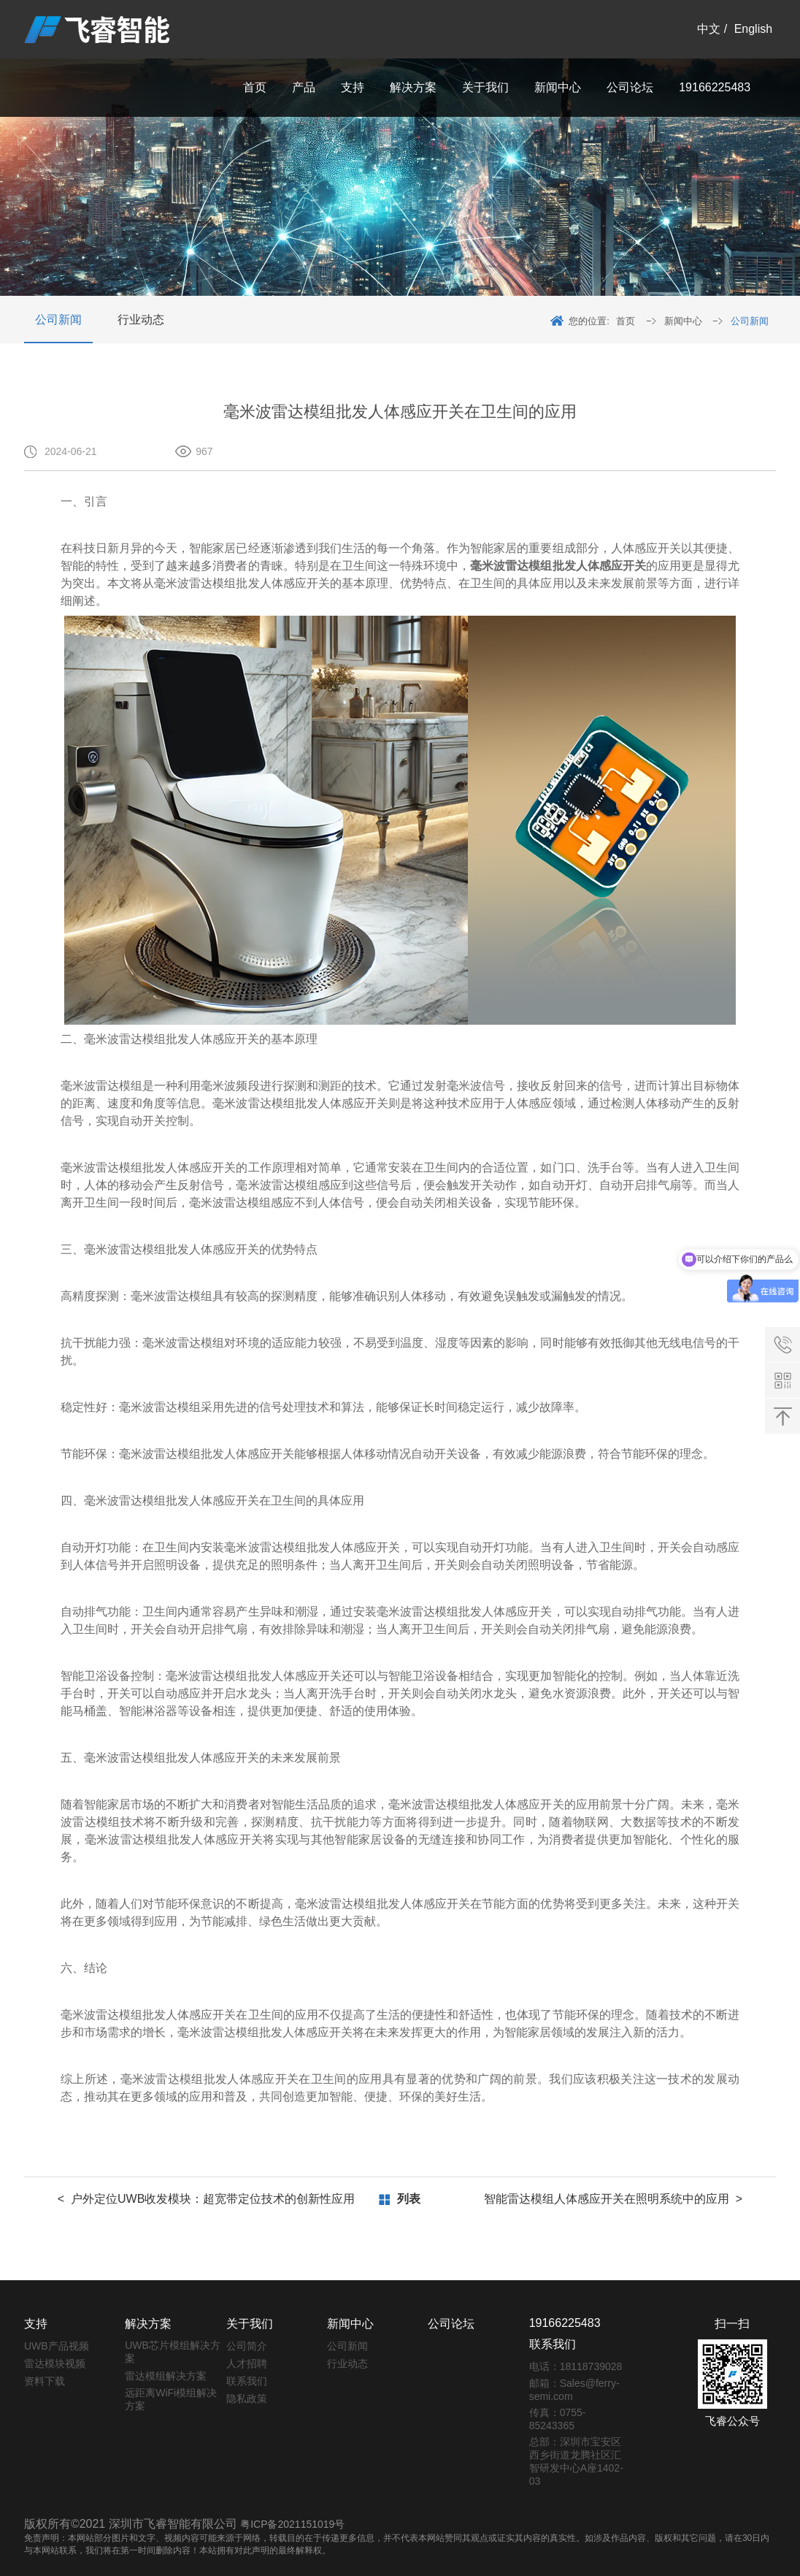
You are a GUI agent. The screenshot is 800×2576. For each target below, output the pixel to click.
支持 (352, 87)
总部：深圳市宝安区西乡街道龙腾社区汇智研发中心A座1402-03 (576, 2461)
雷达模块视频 (54, 2363)
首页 (254, 87)
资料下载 (44, 2381)
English (753, 29)
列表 (408, 2199)
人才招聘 (246, 2363)
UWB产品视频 (56, 2346)
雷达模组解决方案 (166, 2376)
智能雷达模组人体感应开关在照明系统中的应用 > (613, 2199)
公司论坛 (630, 87)
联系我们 (246, 2381)
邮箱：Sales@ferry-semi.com (574, 2389)
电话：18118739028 (576, 2366)
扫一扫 (732, 2323)
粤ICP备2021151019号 (292, 2524)
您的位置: (589, 321)
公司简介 (246, 2346)
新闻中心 (557, 87)
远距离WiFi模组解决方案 (171, 2399)
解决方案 (413, 87)
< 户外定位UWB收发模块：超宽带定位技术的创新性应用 (206, 2199)
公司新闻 (58, 319)
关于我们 (485, 87)
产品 (303, 87)
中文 (708, 29)
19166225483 (714, 87)
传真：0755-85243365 (557, 2419)
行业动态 (141, 319)
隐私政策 (246, 2398)
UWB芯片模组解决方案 (172, 2351)
